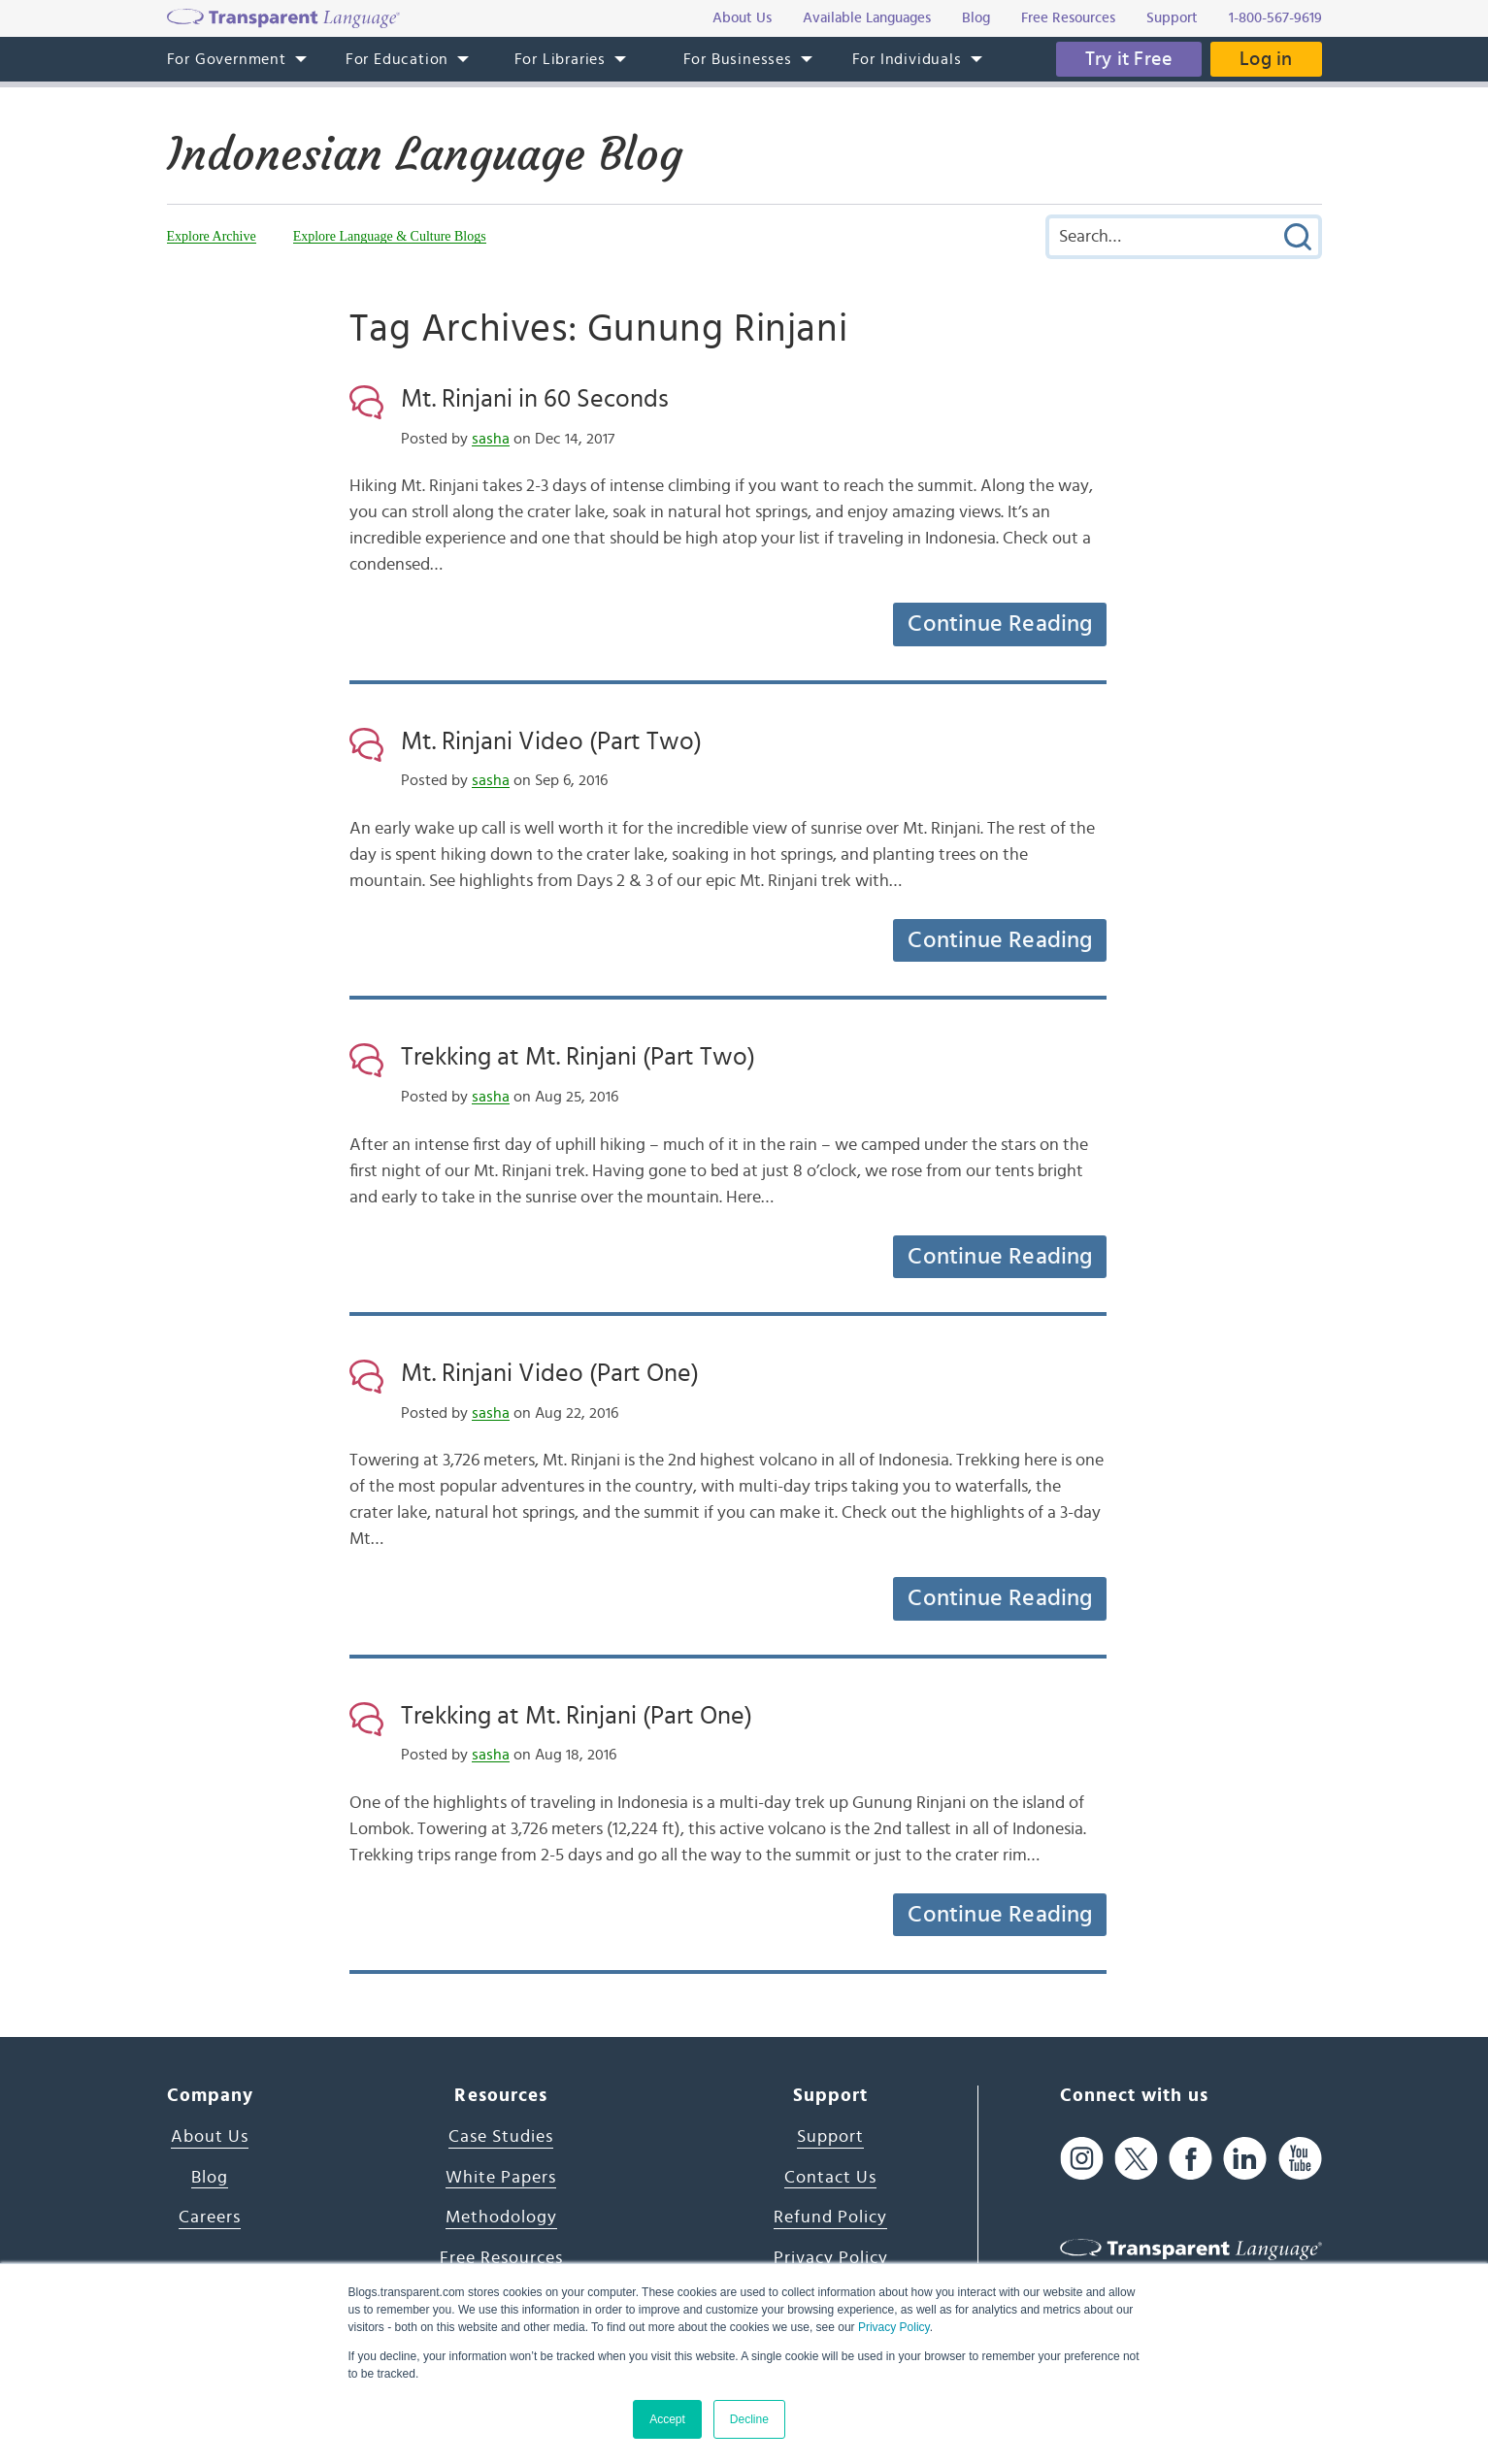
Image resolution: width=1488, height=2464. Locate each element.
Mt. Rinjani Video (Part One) (550, 1373)
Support (830, 2137)
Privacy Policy (894, 2327)
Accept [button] (667, 2419)
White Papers (501, 2177)
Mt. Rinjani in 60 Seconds (535, 398)
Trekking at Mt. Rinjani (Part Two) (578, 1056)
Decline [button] (749, 2419)
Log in (1266, 59)
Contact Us (830, 2177)
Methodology (501, 2217)
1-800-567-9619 (1275, 18)
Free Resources (501, 2258)
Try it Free (1129, 59)
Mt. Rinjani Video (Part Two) (551, 741)
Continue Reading (1000, 624)
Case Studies (500, 2137)
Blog (209, 2177)
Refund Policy (830, 2217)
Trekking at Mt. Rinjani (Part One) (576, 1715)
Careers (210, 2217)
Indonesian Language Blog (424, 154)
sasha (491, 438)
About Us (209, 2137)
